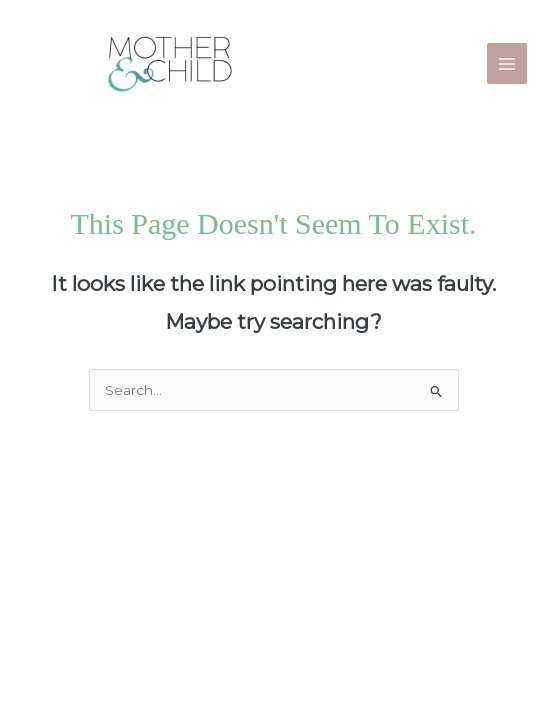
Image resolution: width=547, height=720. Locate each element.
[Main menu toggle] (507, 63)
